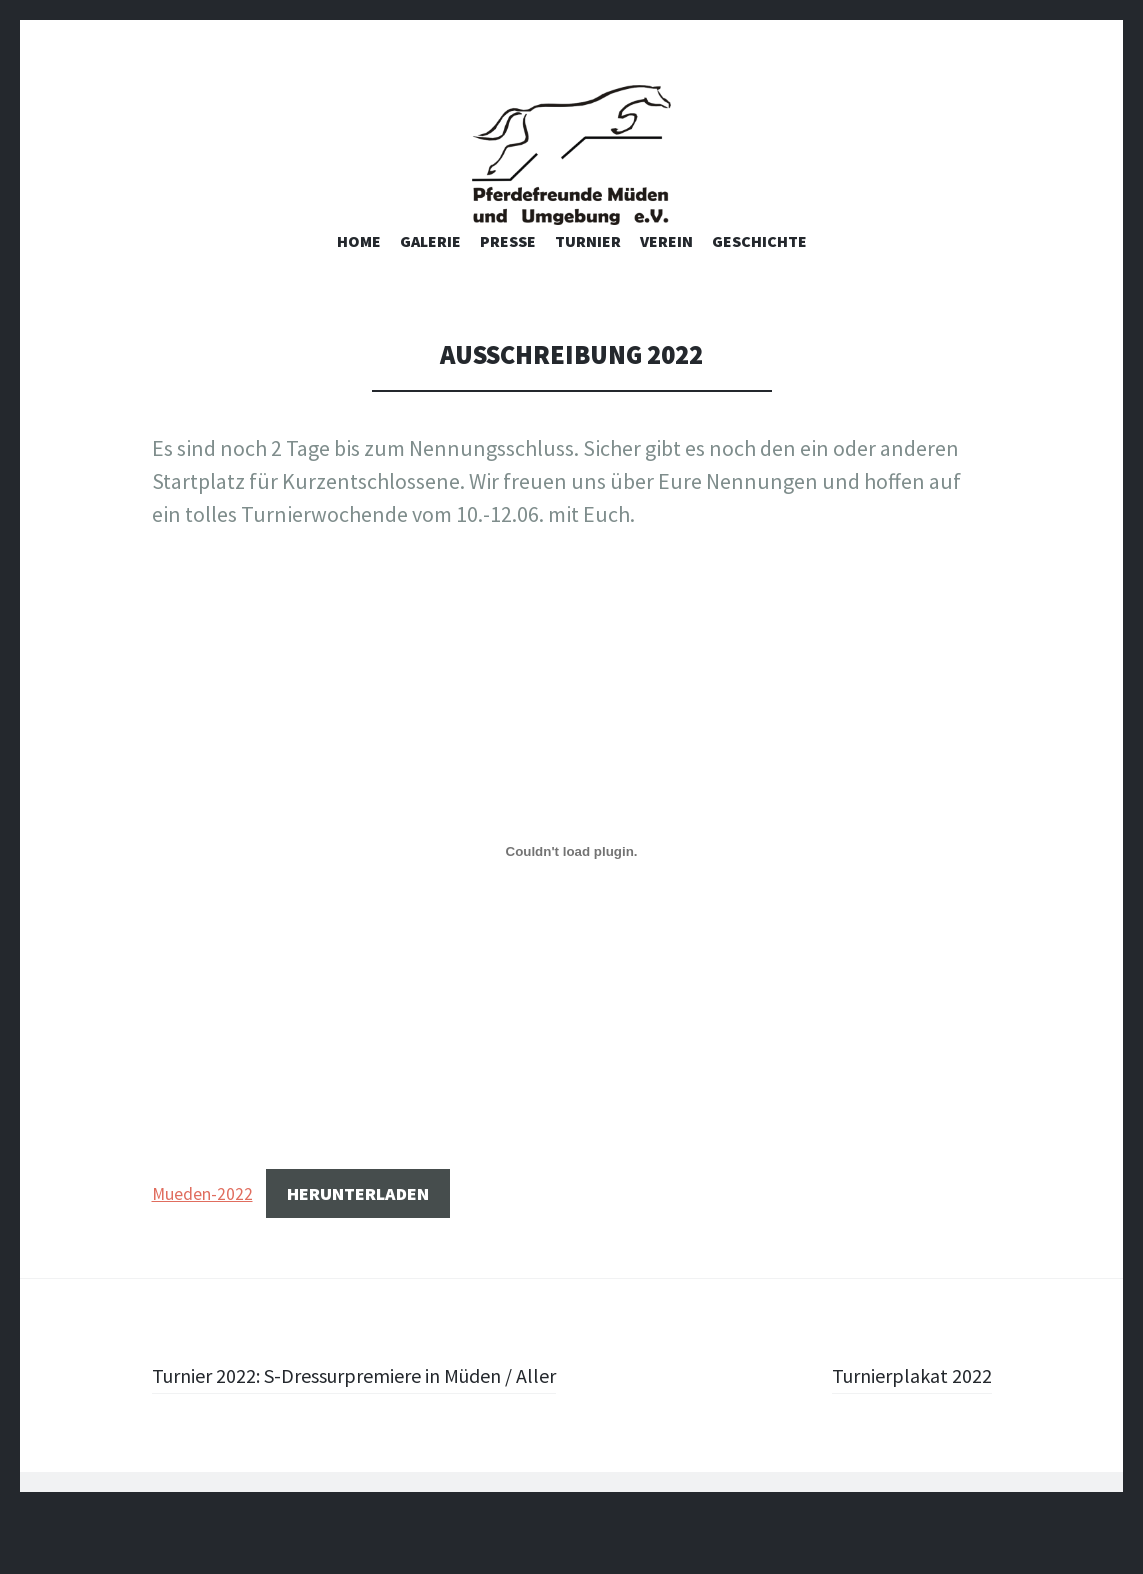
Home (359, 270)
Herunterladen (358, 1222)
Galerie (430, 270)
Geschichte (759, 270)
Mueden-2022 (202, 1223)
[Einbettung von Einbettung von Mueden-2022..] (572, 881)
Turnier (588, 270)
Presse (508, 270)
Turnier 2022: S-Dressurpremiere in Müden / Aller (354, 1420)
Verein (666, 270)
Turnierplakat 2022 (903, 1404)
